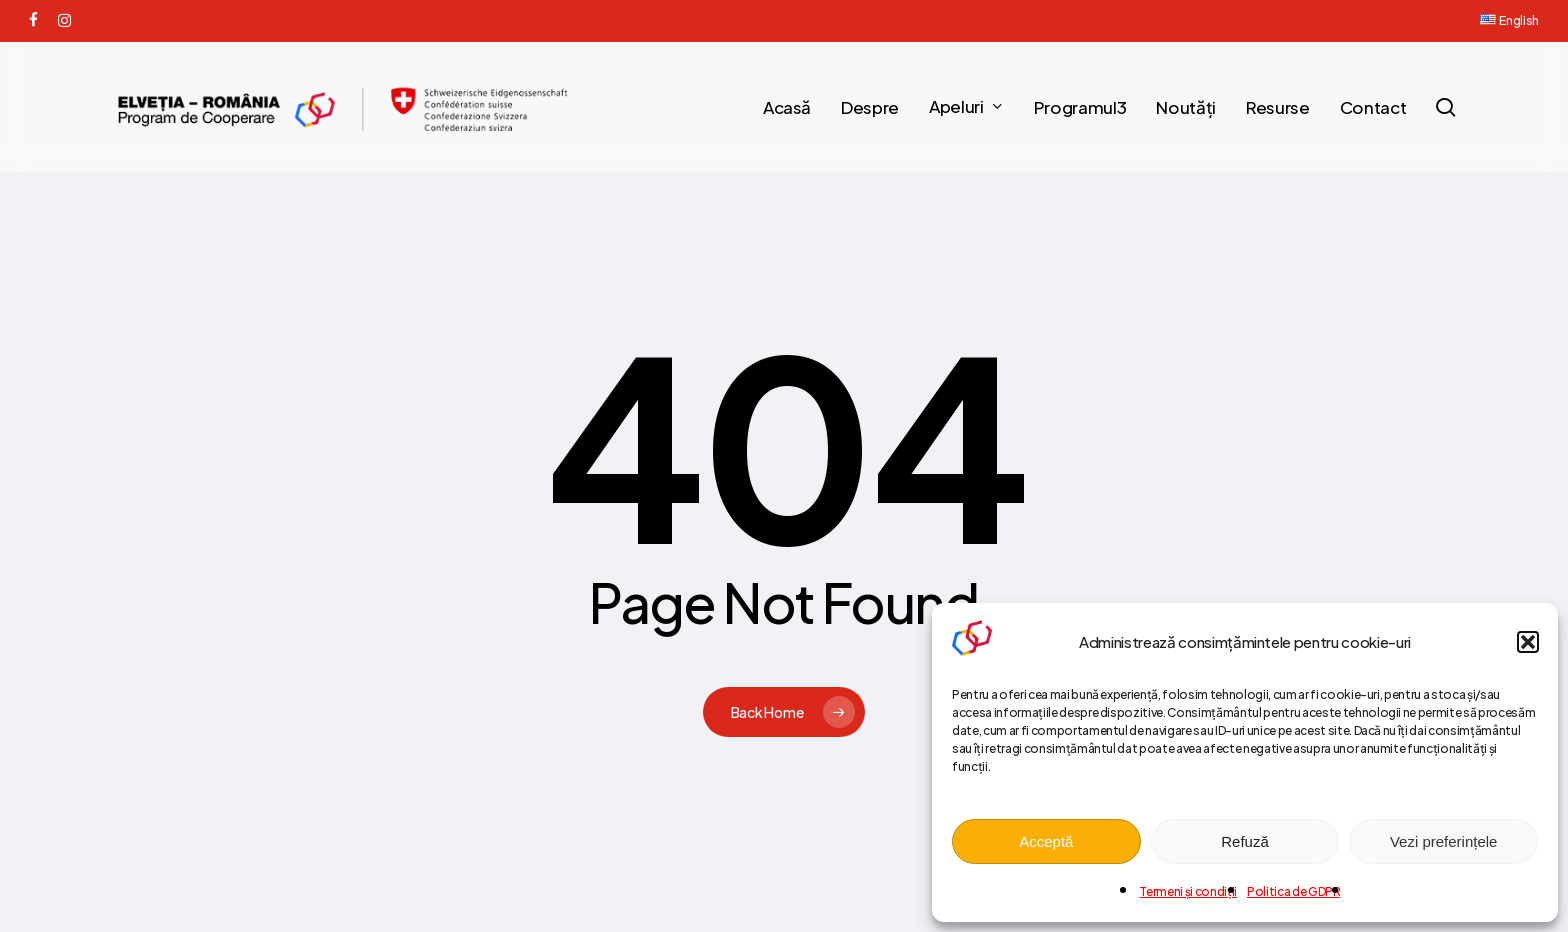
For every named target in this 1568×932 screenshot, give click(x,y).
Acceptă (1046, 841)
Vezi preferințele (1444, 841)
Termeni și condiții (1188, 891)
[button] (1528, 642)
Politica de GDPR (1294, 891)
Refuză (1245, 841)
